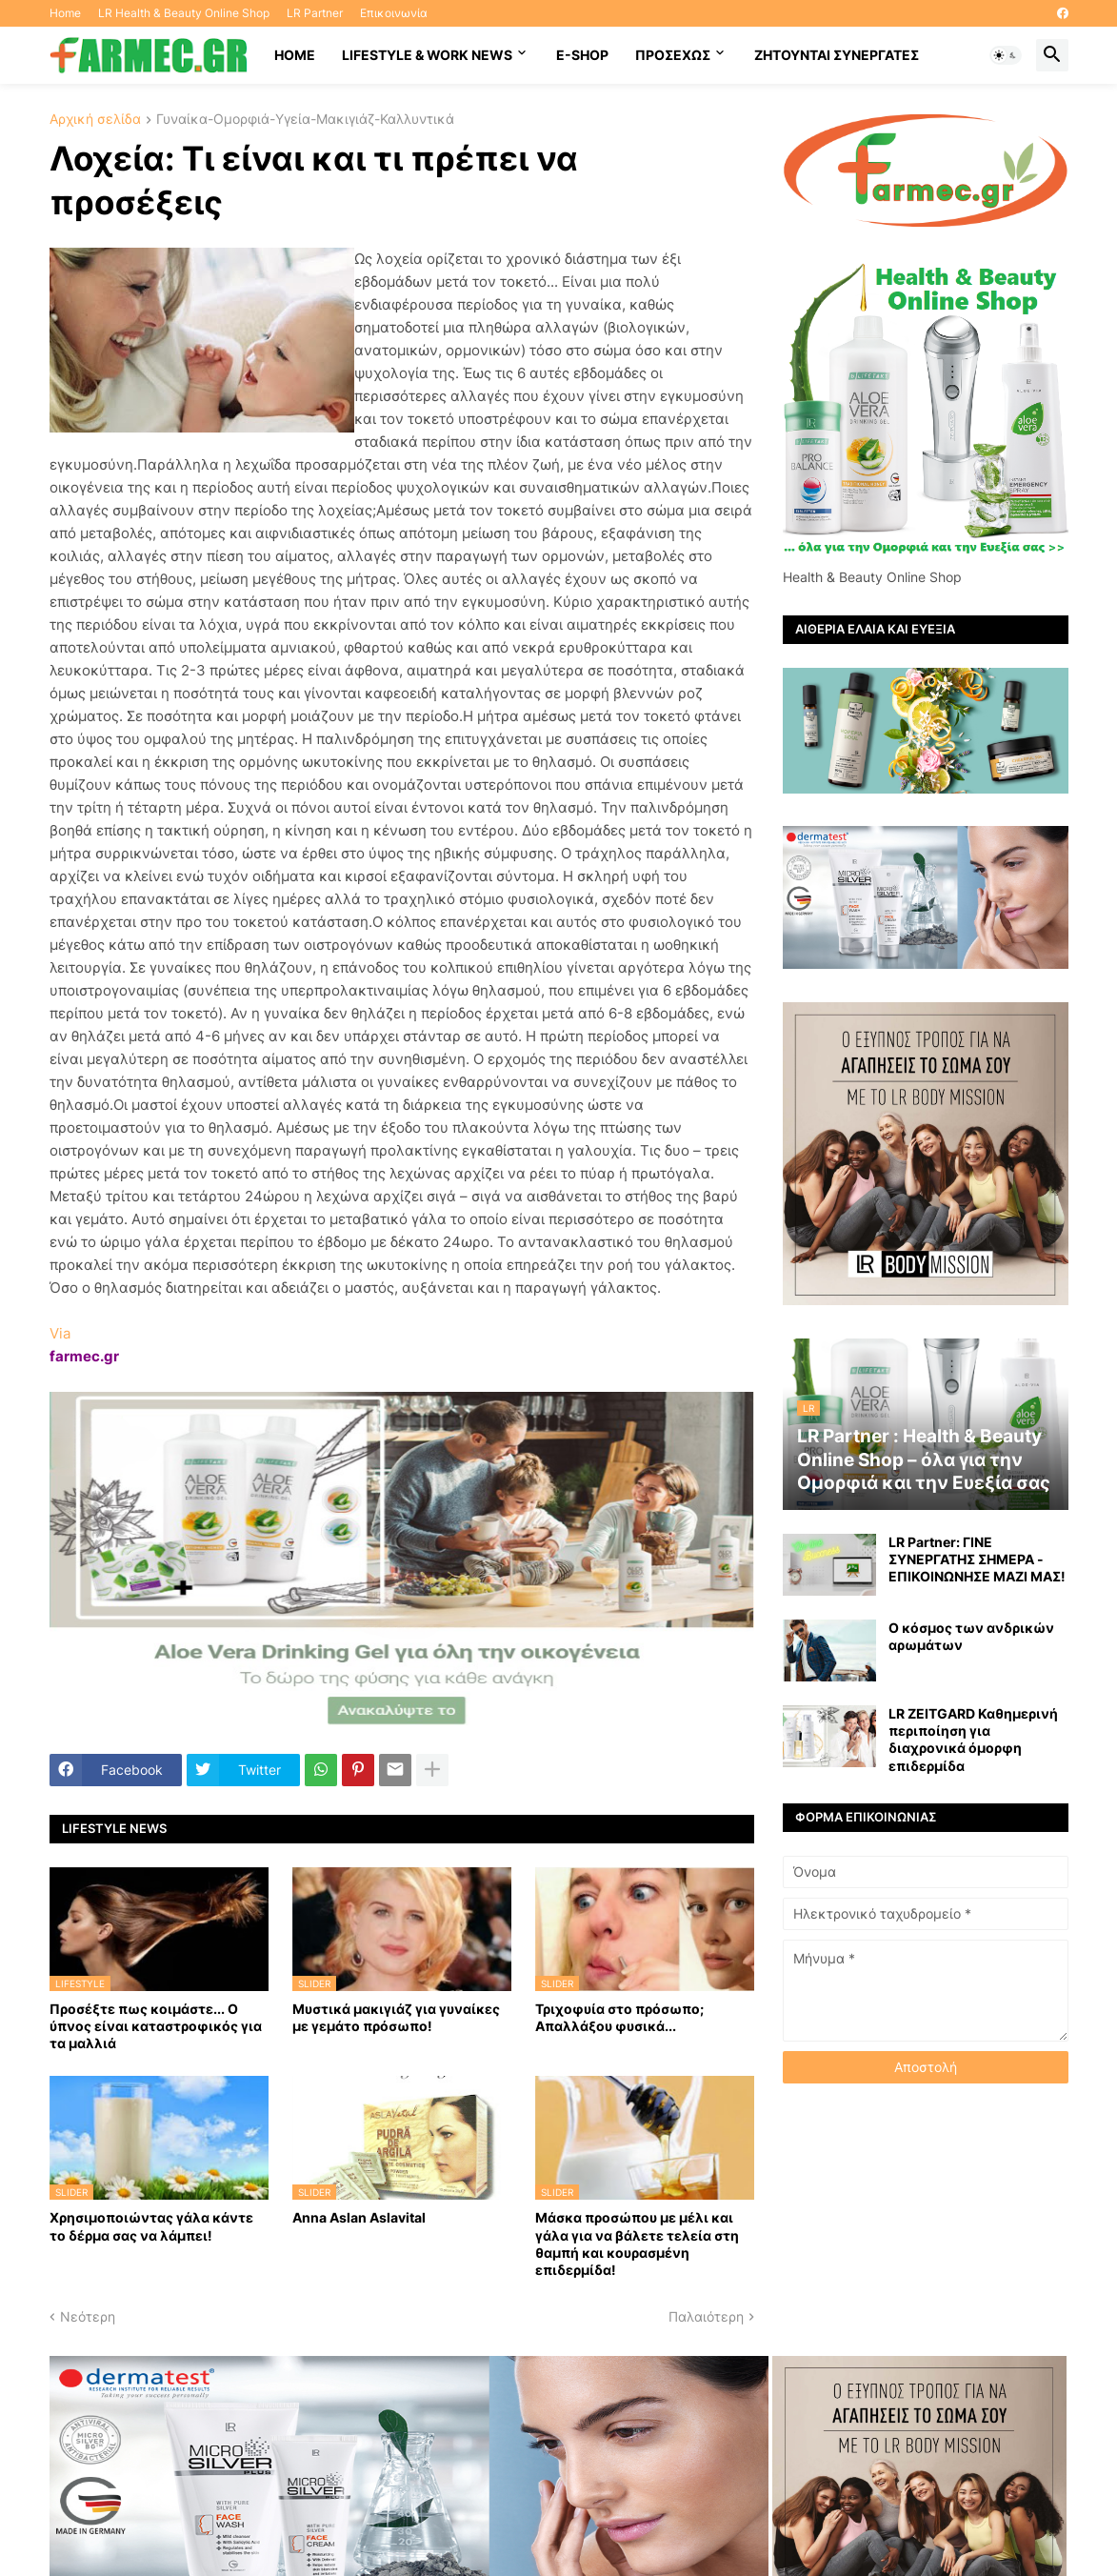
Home (65, 13)
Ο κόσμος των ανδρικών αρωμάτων (971, 1636)
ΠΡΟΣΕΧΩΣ (672, 55)
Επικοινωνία (394, 13)
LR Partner (315, 13)
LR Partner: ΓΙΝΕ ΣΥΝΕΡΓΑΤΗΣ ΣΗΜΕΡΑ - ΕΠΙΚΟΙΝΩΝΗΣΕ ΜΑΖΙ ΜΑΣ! (977, 1559)
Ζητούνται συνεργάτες (836, 55)
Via (60, 1333)
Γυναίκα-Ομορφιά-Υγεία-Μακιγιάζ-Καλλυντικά (305, 119)
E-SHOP (582, 55)
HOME (294, 55)
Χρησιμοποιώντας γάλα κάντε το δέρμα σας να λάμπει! (151, 2226)
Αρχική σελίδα (95, 119)
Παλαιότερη (706, 2316)
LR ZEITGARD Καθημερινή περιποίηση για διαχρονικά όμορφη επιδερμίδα (973, 1739)
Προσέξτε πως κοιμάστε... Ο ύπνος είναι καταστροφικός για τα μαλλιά (156, 2026)
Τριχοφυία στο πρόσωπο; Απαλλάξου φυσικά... (619, 2017)
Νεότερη (87, 2316)
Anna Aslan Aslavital (359, 2217)
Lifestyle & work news (427, 55)
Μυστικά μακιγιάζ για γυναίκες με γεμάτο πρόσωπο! (396, 2017)
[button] (1005, 55)
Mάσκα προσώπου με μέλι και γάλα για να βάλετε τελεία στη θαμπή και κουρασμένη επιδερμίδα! (637, 2243)
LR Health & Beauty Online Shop (183, 13)
